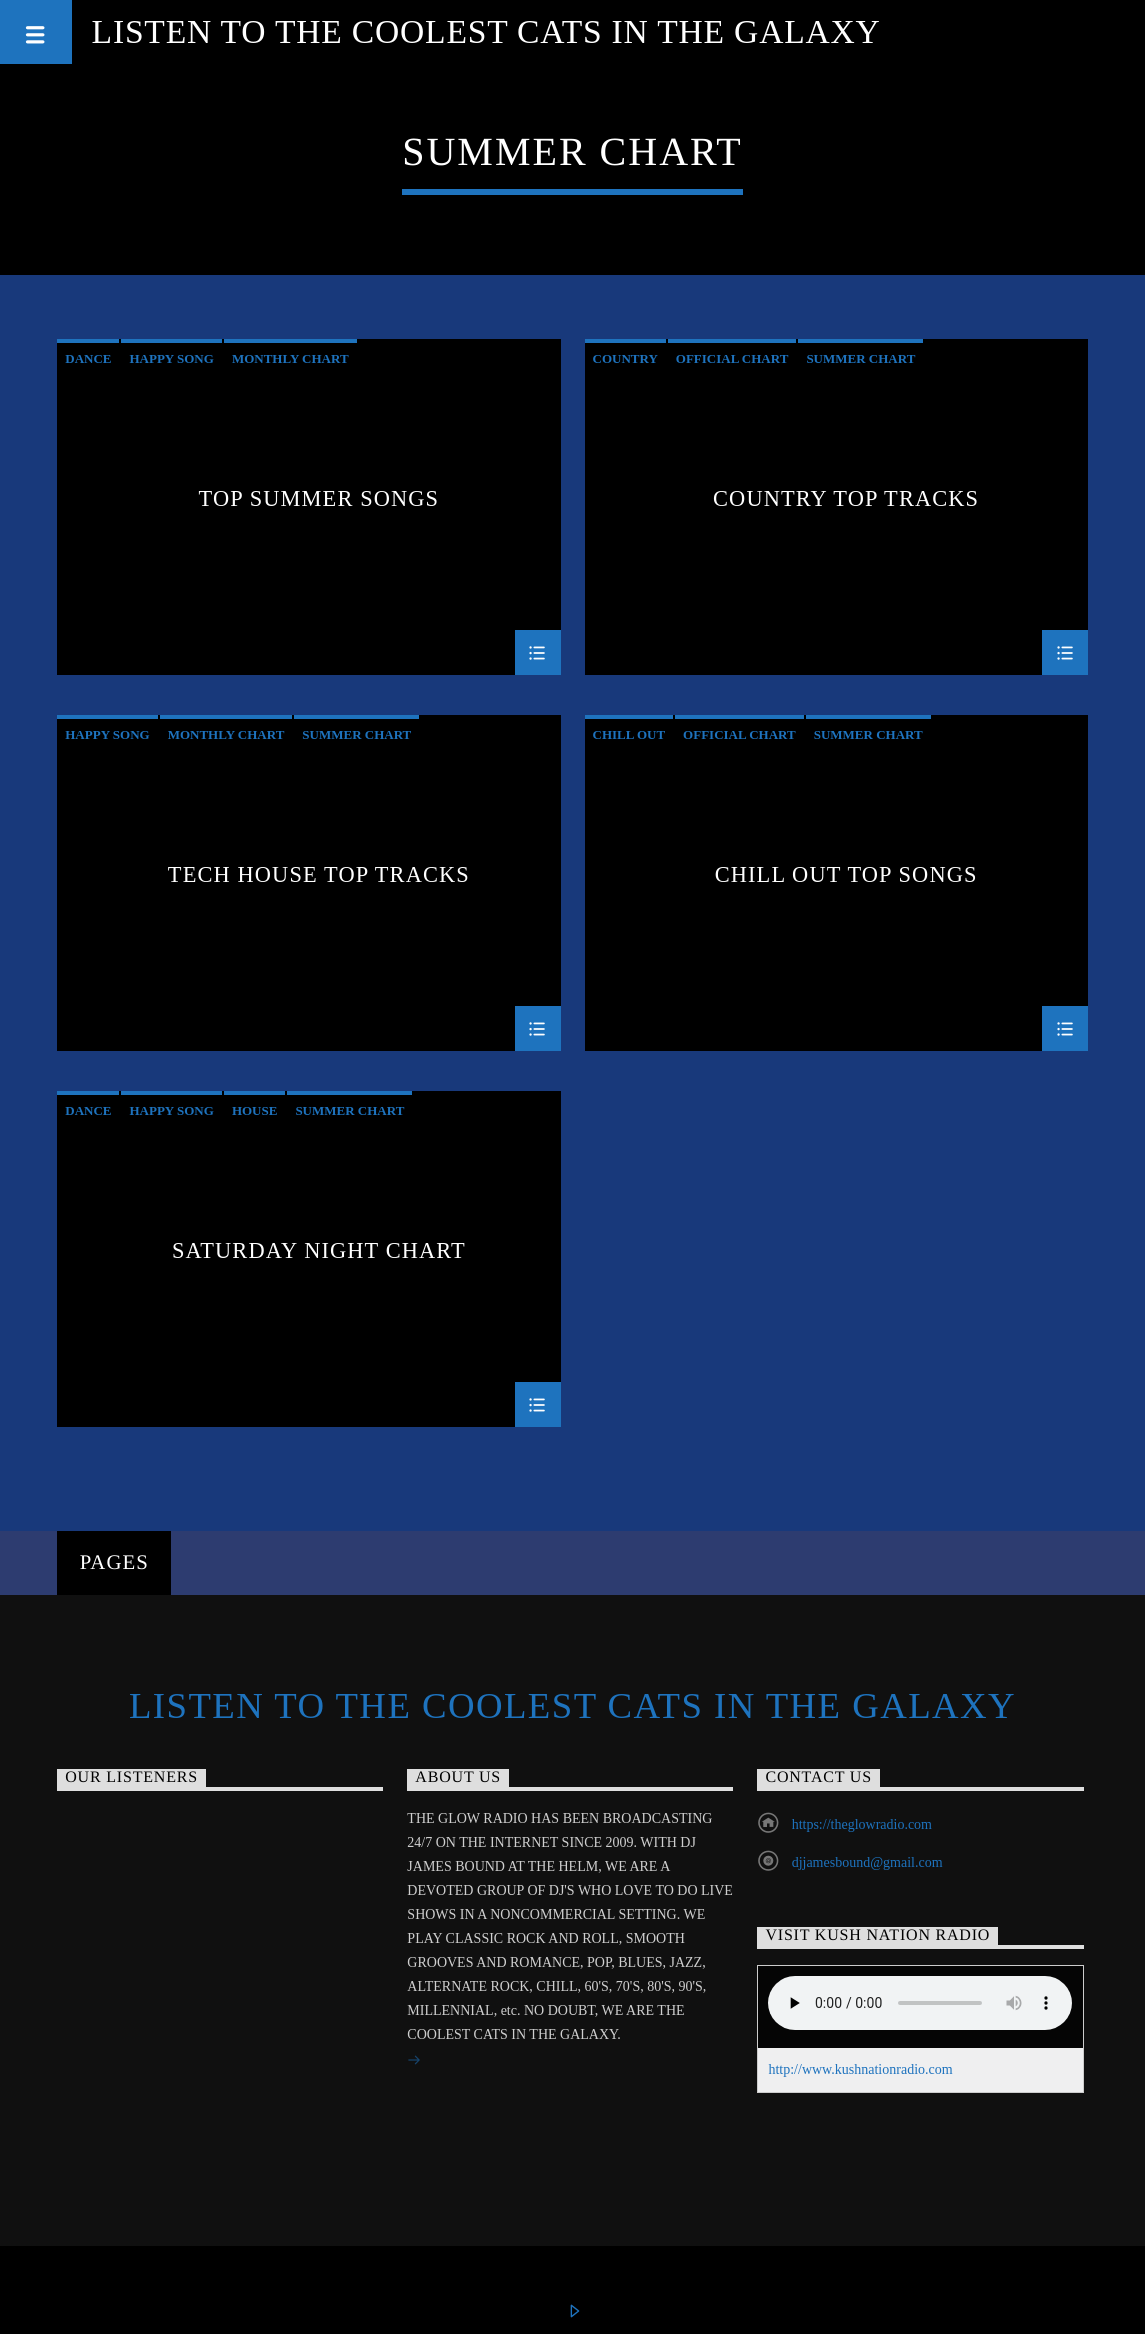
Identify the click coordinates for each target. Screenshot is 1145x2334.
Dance (88, 358)
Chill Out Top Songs (846, 875)
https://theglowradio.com (862, 1824)
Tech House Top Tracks (319, 875)
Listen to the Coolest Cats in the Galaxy (486, 31)
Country (625, 358)
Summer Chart (860, 358)
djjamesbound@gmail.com (867, 1862)
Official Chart (732, 358)
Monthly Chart (290, 358)
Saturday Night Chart (319, 1251)
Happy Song (171, 358)
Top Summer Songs (319, 499)
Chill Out (629, 734)
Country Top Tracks (846, 499)
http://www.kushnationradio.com (860, 2069)
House (255, 1110)
